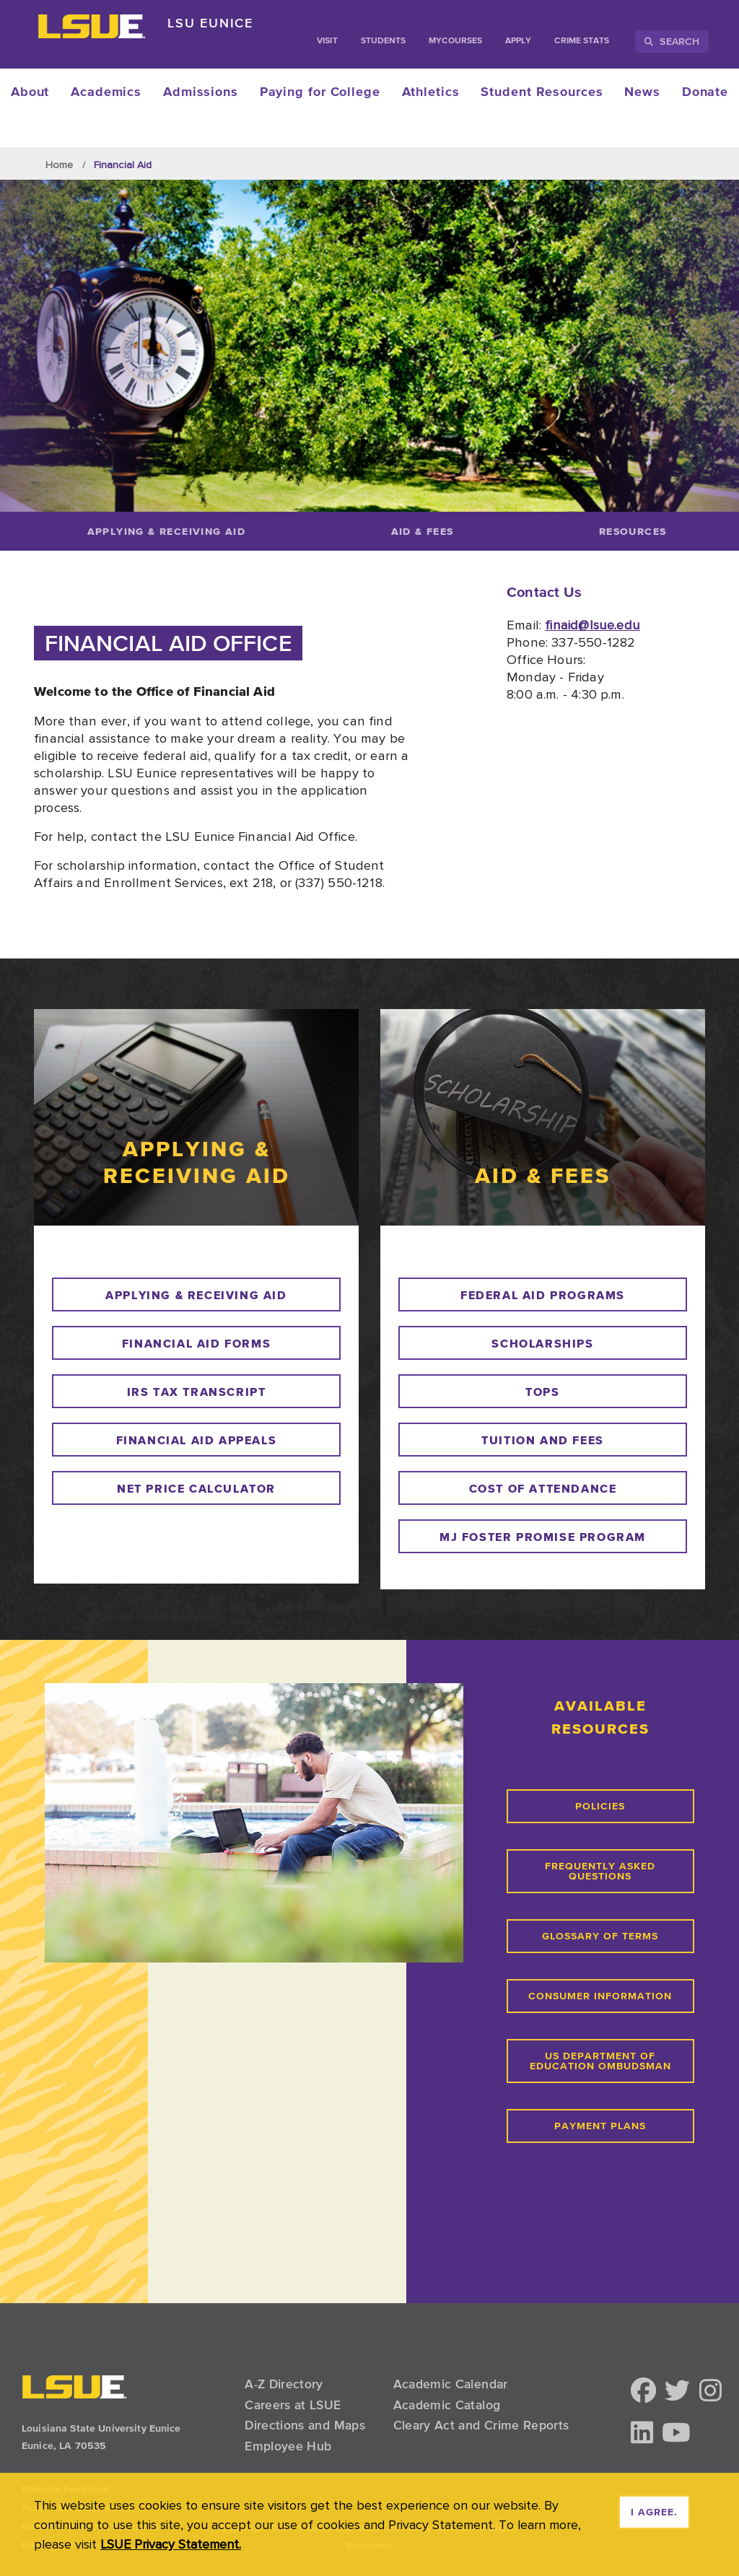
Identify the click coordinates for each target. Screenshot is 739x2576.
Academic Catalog (447, 2405)
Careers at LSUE (293, 2405)
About (30, 92)
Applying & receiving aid (196, 1294)
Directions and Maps (305, 2425)
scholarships (542, 1343)
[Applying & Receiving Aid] (166, 531)
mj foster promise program (543, 1536)
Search (671, 41)
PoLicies (600, 1807)
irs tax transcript (196, 1391)
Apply (518, 41)
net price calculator (196, 1488)
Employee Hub (288, 2446)
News (642, 92)
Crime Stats (581, 41)
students (383, 41)
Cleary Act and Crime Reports (481, 2425)
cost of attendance (543, 1488)
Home (59, 164)
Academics (106, 92)
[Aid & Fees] (422, 531)
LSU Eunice (210, 22)
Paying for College (320, 92)
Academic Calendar (450, 2384)
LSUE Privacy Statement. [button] (170, 2544)
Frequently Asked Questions (600, 1871)
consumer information (600, 1996)
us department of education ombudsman (600, 2061)
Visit (327, 41)
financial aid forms (196, 1343)
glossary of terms (600, 1936)
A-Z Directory (284, 2384)
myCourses (455, 41)
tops (542, 1391)
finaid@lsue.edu (592, 624)
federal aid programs (542, 1294)
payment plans (600, 2126)
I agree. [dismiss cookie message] (654, 2512)
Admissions (200, 92)
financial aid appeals (196, 1439)
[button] (643, 2392)
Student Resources (542, 92)
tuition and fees (542, 1439)
